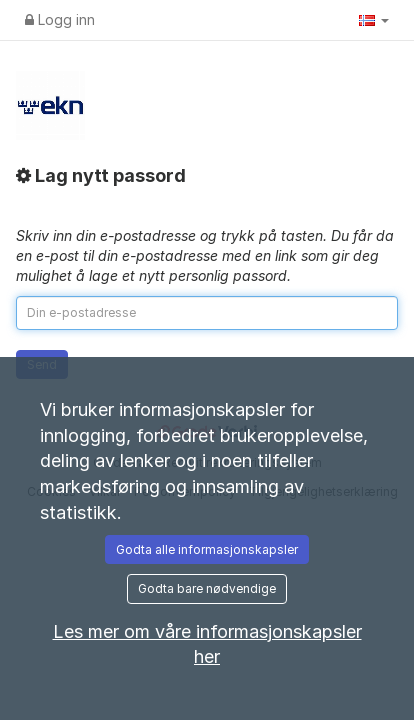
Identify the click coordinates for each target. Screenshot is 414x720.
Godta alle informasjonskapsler (207, 549)
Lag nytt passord (101, 176)
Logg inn (60, 19)
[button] (374, 20)
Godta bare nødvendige (207, 588)
